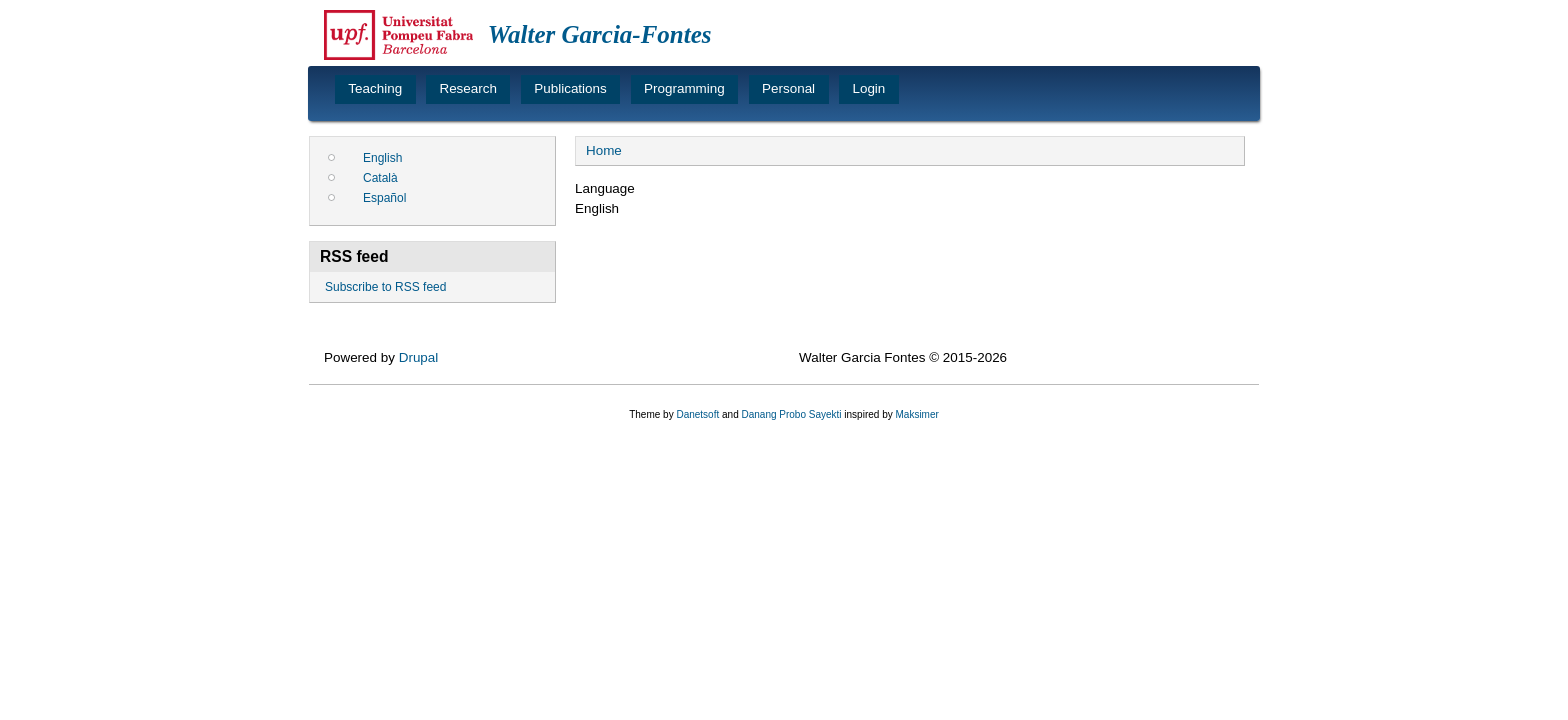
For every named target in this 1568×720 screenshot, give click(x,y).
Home (604, 150)
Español (384, 198)
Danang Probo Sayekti (791, 414)
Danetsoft (697, 414)
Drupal (419, 357)
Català (380, 178)
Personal (788, 88)
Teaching (375, 88)
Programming (684, 88)
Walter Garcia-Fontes (600, 34)
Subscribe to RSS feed (385, 287)
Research (468, 88)
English (382, 158)
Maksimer (916, 414)
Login (868, 88)
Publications (570, 88)
